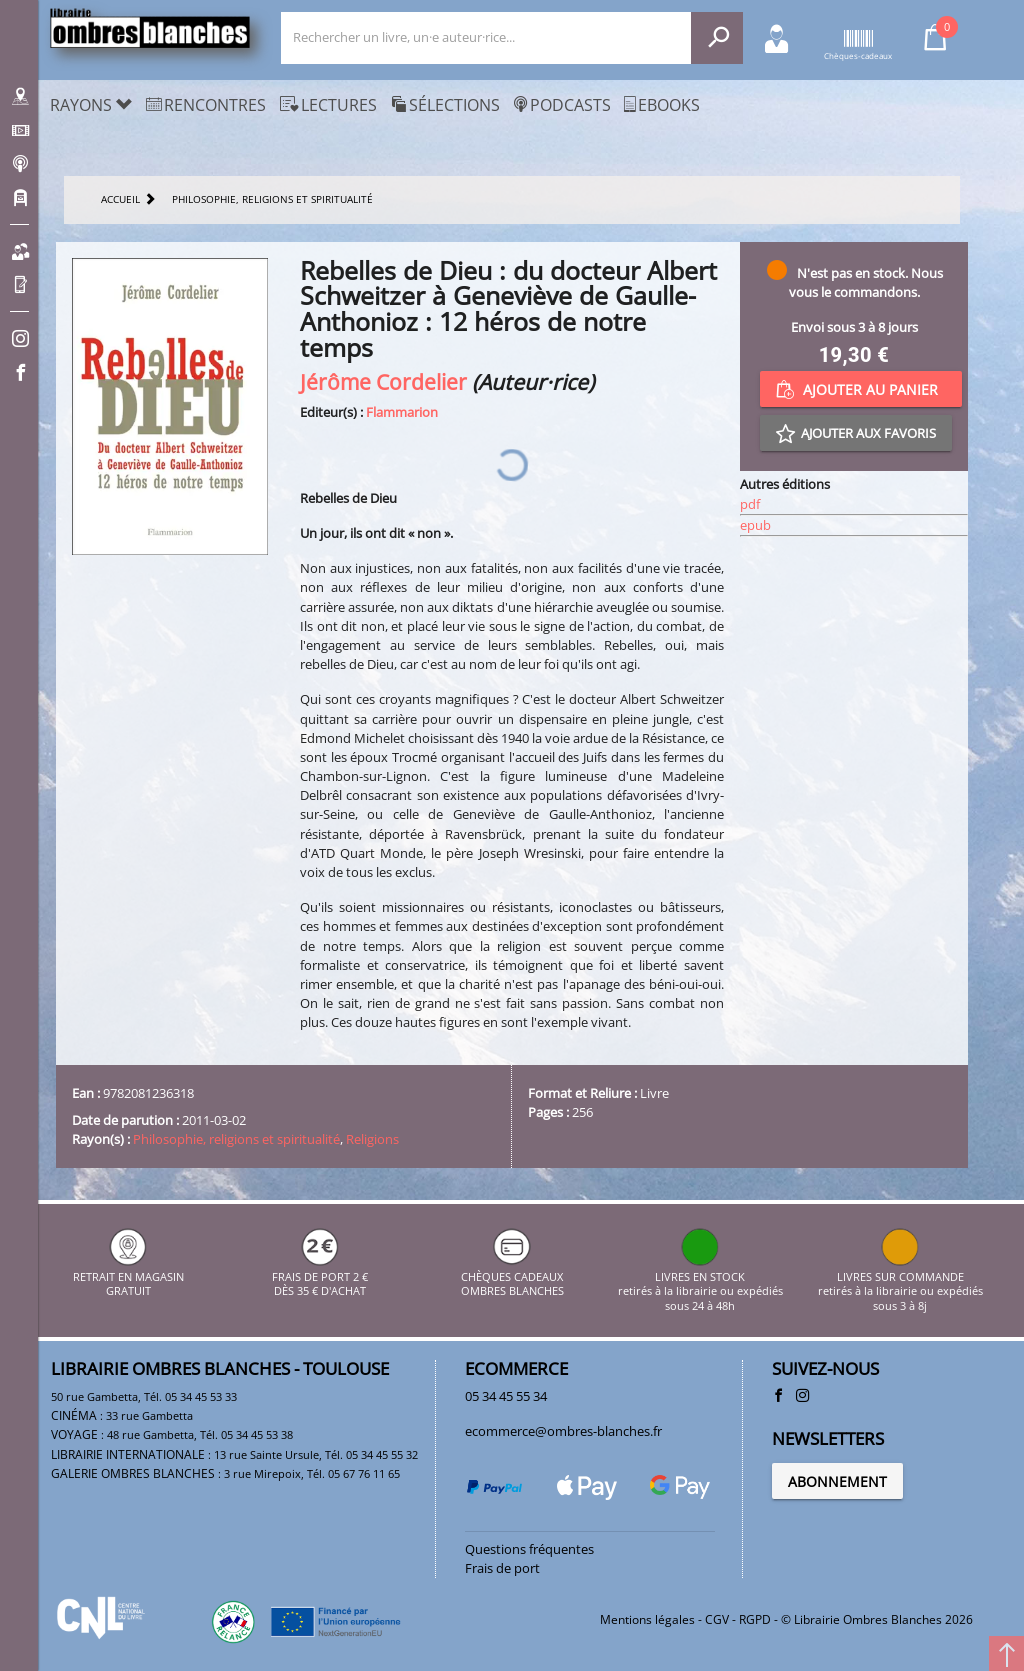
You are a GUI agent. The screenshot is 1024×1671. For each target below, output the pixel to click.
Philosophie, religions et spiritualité (236, 1139)
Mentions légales (647, 1619)
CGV (717, 1619)
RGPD (755, 1619)
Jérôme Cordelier (383, 381)
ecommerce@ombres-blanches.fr (563, 1431)
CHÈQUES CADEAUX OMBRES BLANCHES (512, 1276)
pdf (750, 504)
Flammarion (402, 412)
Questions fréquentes (529, 1549)
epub (755, 525)
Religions (372, 1139)
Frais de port (502, 1568)
